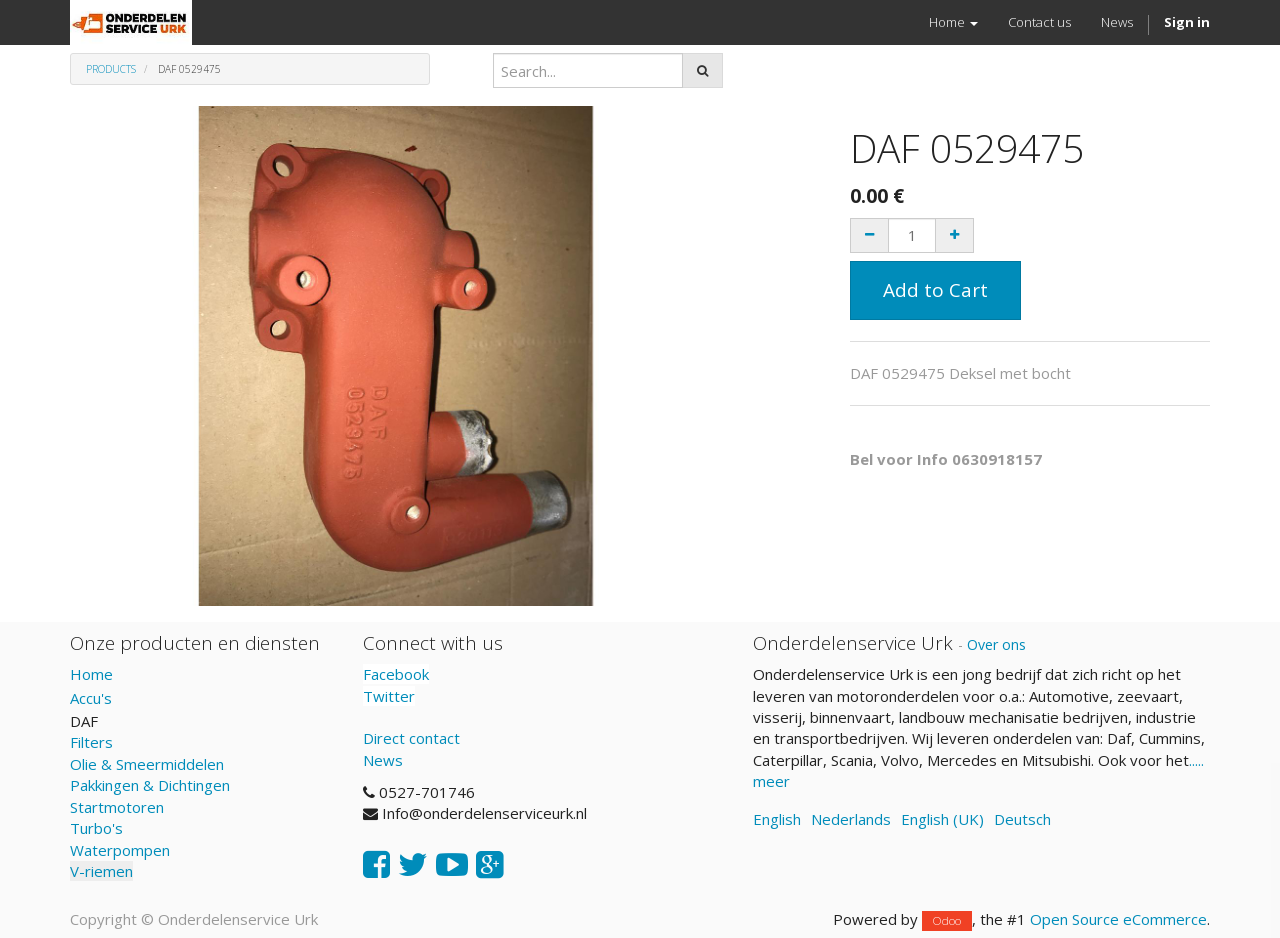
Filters (91, 742)
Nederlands (851, 819)
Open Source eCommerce (1118, 919)
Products (111, 69)
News (383, 760)
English (777, 819)
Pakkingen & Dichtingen (150, 785)
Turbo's (96, 828)
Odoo (947, 920)
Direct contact (411, 738)
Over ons (996, 644)
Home (91, 674)
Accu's (91, 698)
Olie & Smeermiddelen (147, 764)
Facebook (396, 674)
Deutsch (1022, 819)
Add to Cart (935, 290)
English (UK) (942, 819)
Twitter (389, 696)
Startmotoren (117, 807)
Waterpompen (120, 850)
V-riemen (101, 871)
